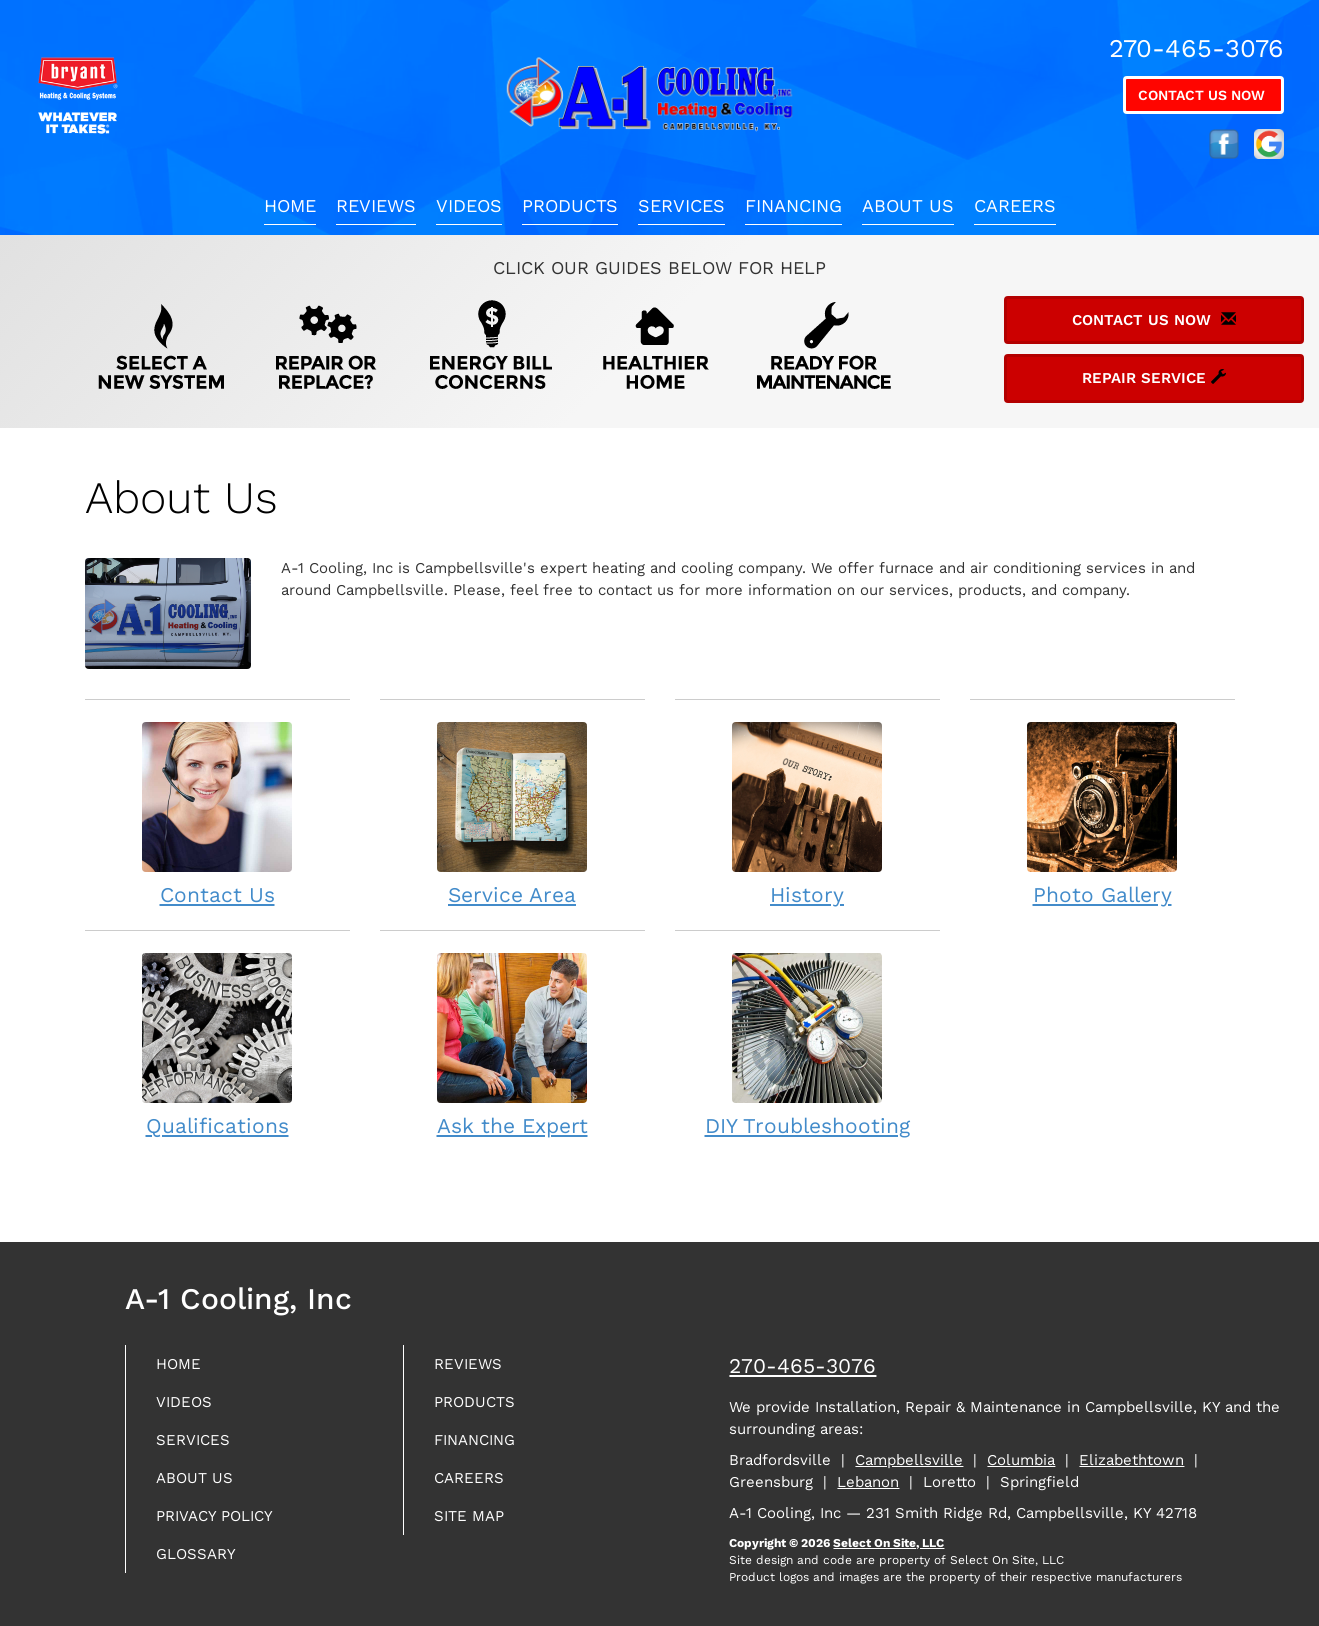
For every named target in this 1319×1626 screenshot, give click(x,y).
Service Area (512, 813)
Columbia (1021, 1460)
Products (570, 205)
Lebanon (868, 1482)
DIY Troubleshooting (807, 1044)
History (807, 813)
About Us (908, 205)
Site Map (475, 1529)
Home (290, 205)
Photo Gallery (1102, 813)
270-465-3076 (802, 1365)
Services (681, 205)
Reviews (376, 205)
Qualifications (217, 1044)
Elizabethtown (1131, 1460)
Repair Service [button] (1154, 378)
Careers (1015, 205)
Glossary (203, 1570)
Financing (793, 205)
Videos (469, 205)
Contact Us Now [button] (1203, 95)
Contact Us (217, 813)
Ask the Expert (512, 1044)
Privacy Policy (226, 1529)
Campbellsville (909, 1460)
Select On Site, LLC (888, 1543)
